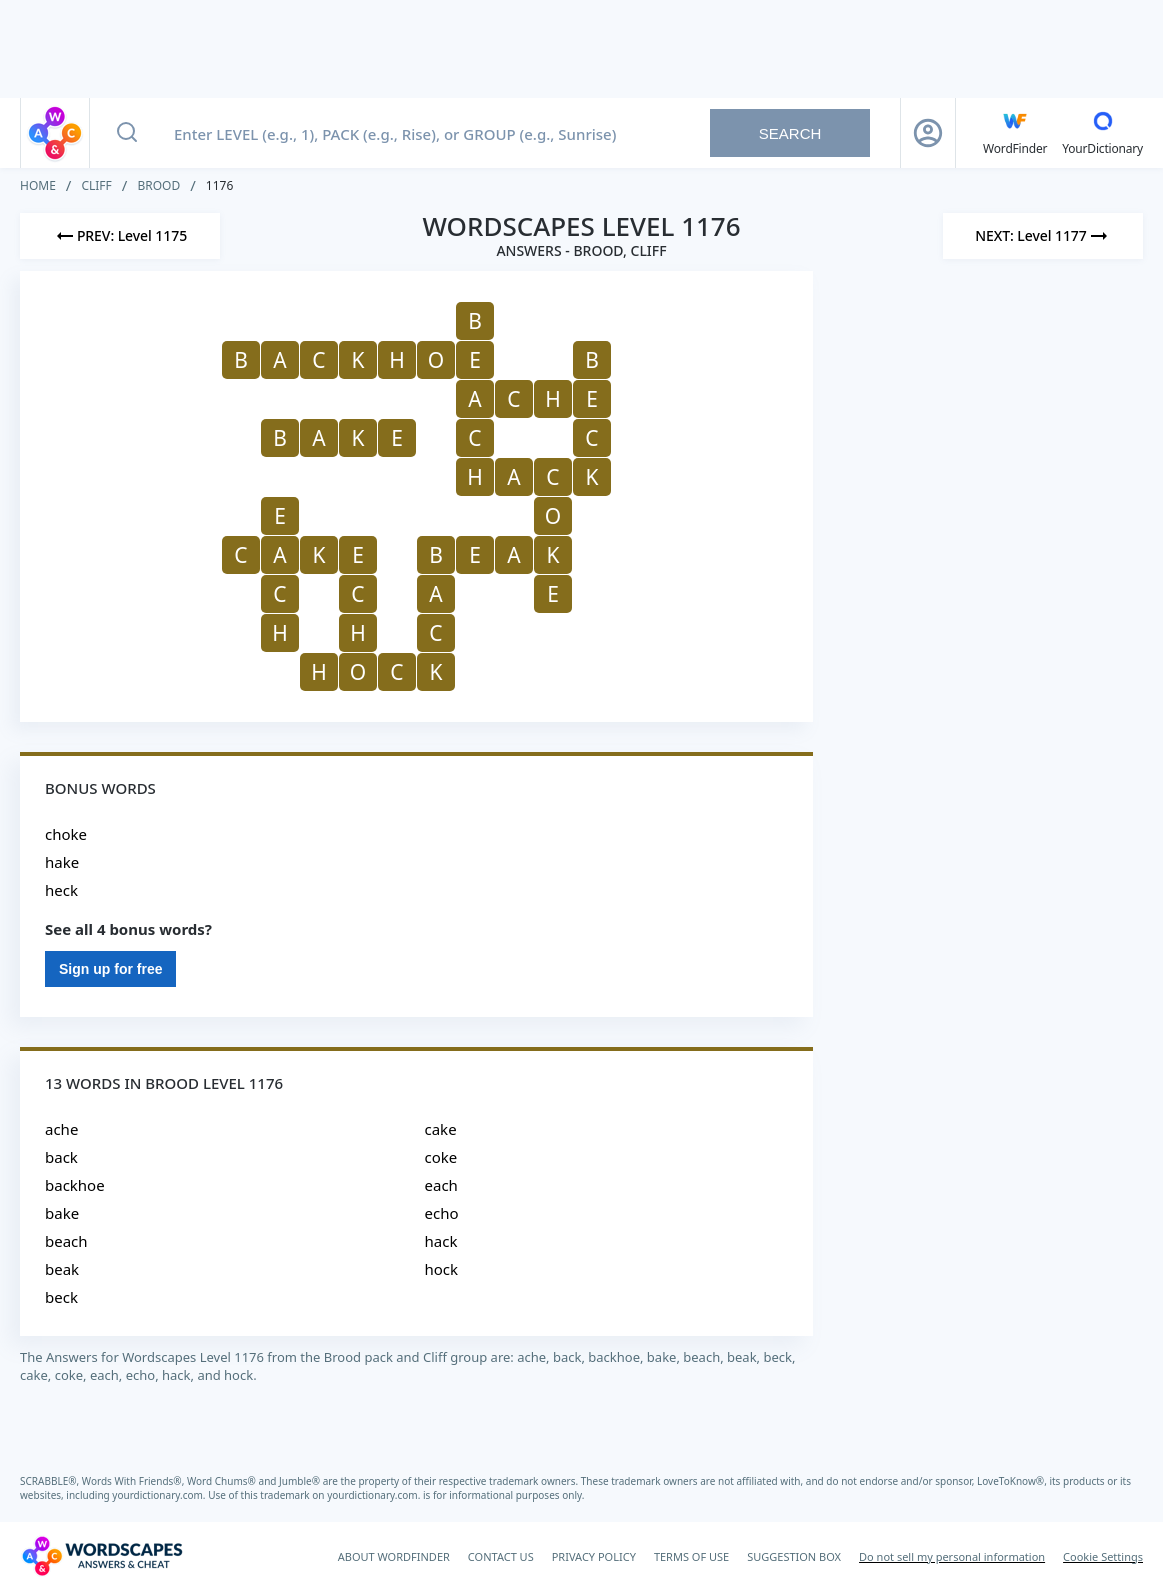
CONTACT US (501, 1556)
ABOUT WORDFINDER (394, 1556)
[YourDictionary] (1102, 133)
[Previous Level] (120, 236)
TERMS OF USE (691, 1556)
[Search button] (127, 133)
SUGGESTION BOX (794, 1556)
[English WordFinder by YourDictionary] (1015, 133)
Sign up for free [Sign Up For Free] (110, 969)
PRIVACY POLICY (594, 1556)
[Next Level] (1043, 236)
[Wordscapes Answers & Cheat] (102, 1556)
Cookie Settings (1103, 1556)
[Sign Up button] (928, 133)
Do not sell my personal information (952, 1556)
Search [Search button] (790, 133)
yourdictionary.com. (160, 1495)
